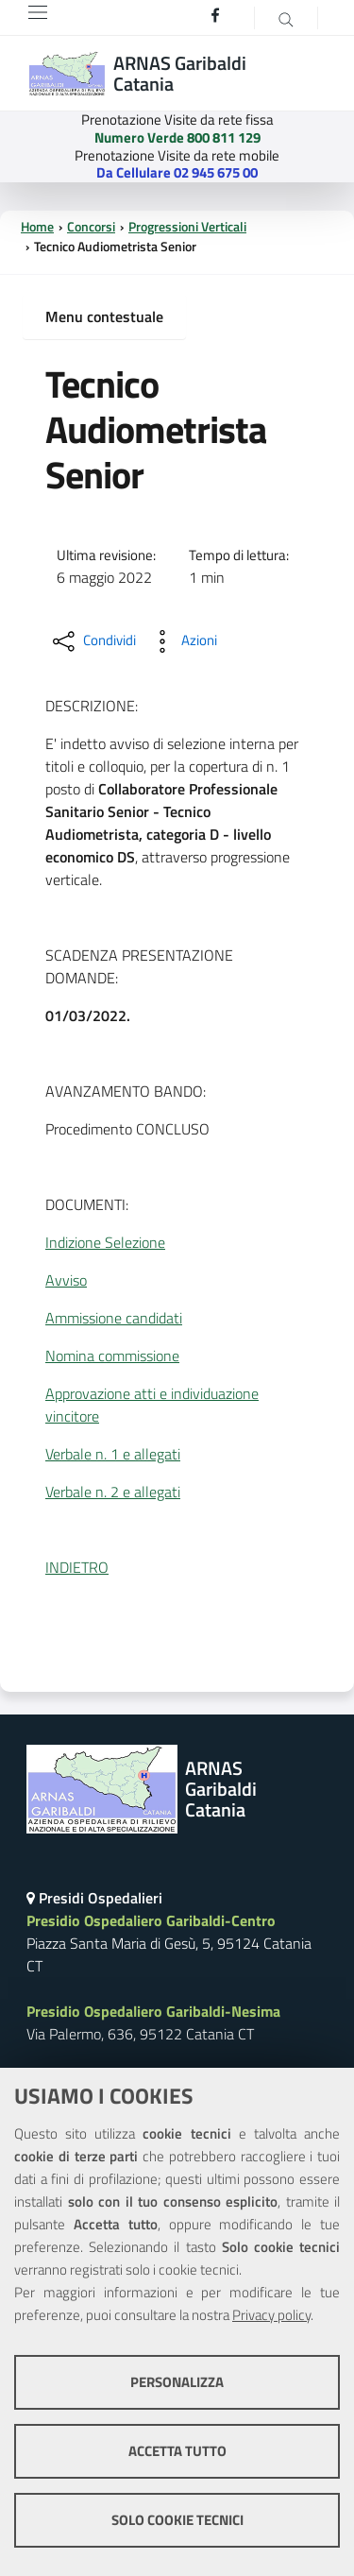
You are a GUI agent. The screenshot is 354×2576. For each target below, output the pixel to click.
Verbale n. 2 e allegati (112, 1491)
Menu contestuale (104, 316)
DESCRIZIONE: (91, 705)
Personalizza (177, 2382)
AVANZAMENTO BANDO (124, 1091)
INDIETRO (77, 1567)
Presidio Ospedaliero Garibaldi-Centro (151, 1920)
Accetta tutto (177, 2451)
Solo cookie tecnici (177, 2520)
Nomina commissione (112, 1355)
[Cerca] (286, 18)
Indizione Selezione (105, 1242)
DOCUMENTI (85, 1204)
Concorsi (91, 226)
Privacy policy (271, 2315)
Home (37, 226)
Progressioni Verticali (187, 226)
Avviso (66, 1280)
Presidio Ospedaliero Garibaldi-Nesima (153, 2011)
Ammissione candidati (113, 1317)
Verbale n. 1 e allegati (112, 1453)
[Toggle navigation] (37, 12)
